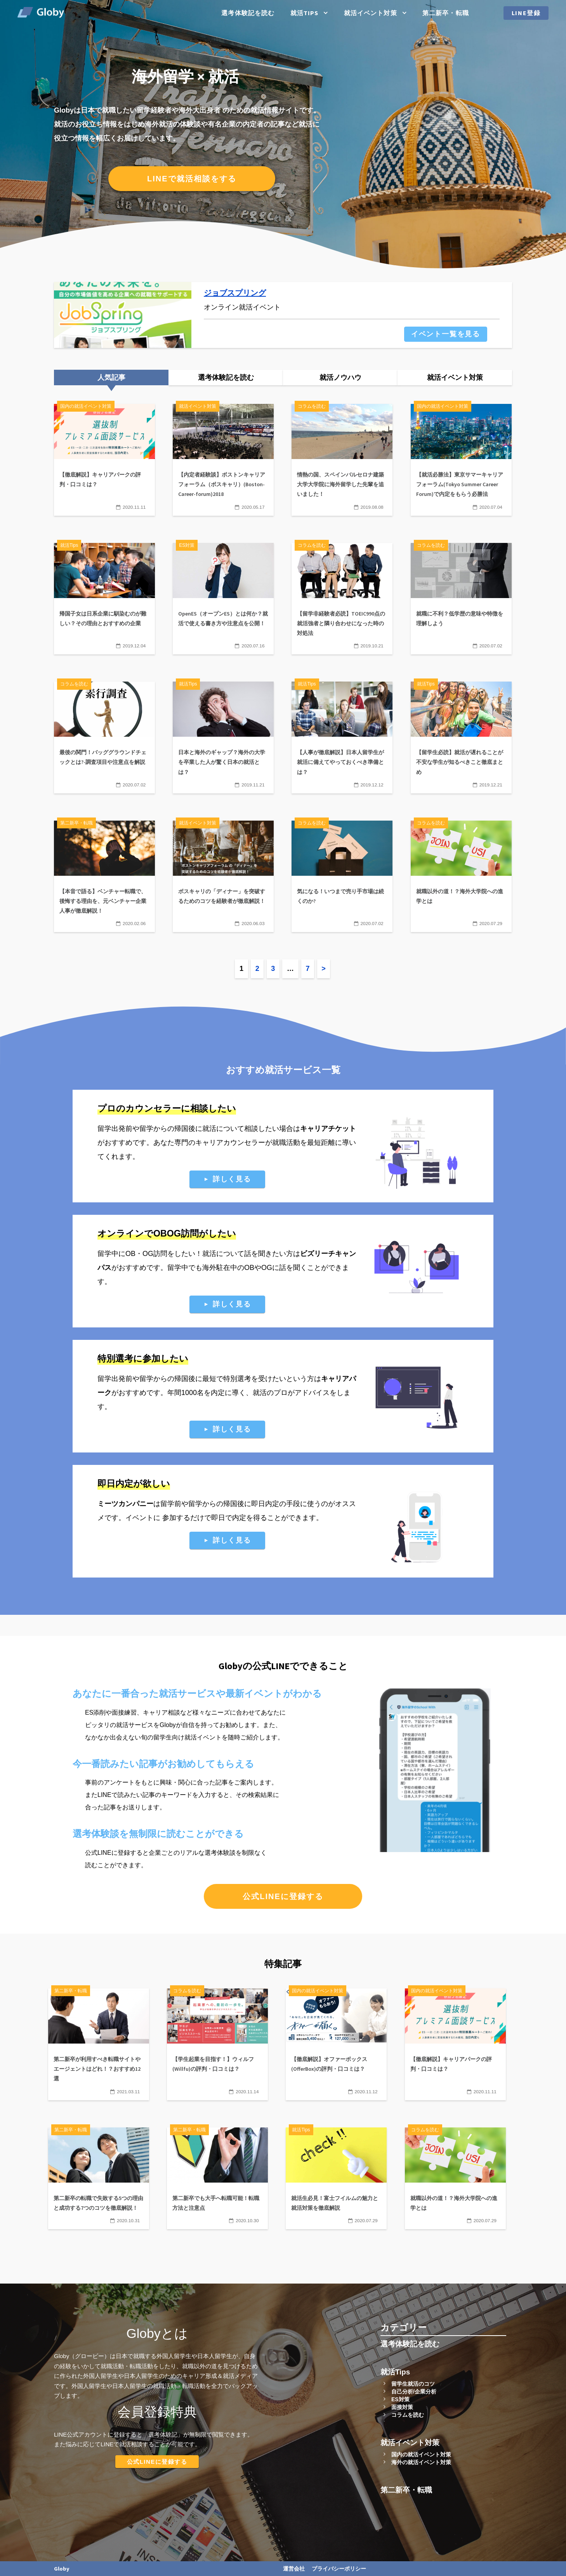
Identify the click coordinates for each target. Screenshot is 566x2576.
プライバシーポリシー (339, 2569)
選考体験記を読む (247, 13)
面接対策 (402, 2407)
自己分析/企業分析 (413, 2391)
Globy (61, 2568)
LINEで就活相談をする (191, 178)
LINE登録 (526, 13)
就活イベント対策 (370, 13)
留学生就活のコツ (413, 2384)
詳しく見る (232, 1179)
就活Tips (304, 13)
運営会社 (294, 2569)
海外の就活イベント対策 (421, 2462)
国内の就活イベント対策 (421, 2454)
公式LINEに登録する (283, 1896)
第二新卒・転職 (445, 13)
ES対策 (400, 2399)
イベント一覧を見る (445, 334)
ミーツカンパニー (125, 1504)
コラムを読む (407, 2415)
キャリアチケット (328, 1128)
